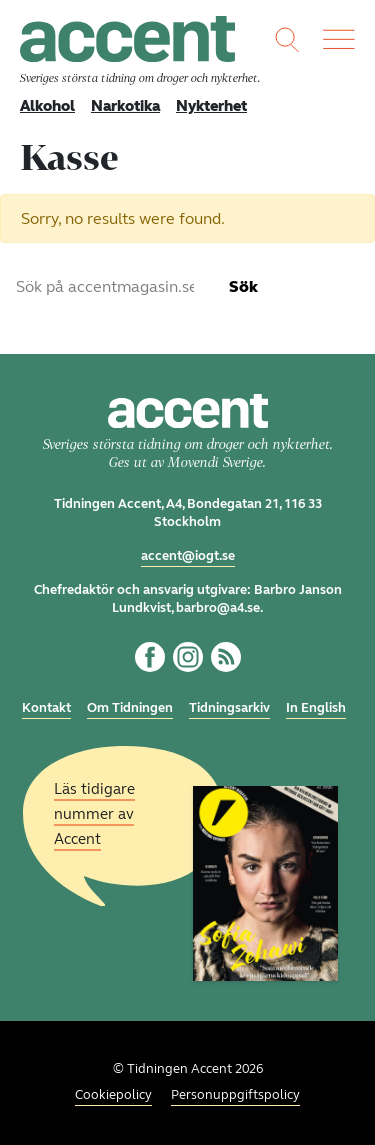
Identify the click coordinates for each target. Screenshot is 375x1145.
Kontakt (46, 708)
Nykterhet (211, 106)
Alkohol (47, 106)
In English (316, 708)
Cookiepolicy (113, 1095)
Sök (243, 286)
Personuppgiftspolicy (235, 1095)
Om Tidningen (130, 708)
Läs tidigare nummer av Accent (94, 813)
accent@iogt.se (188, 556)
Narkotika (125, 106)
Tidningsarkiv (229, 708)
